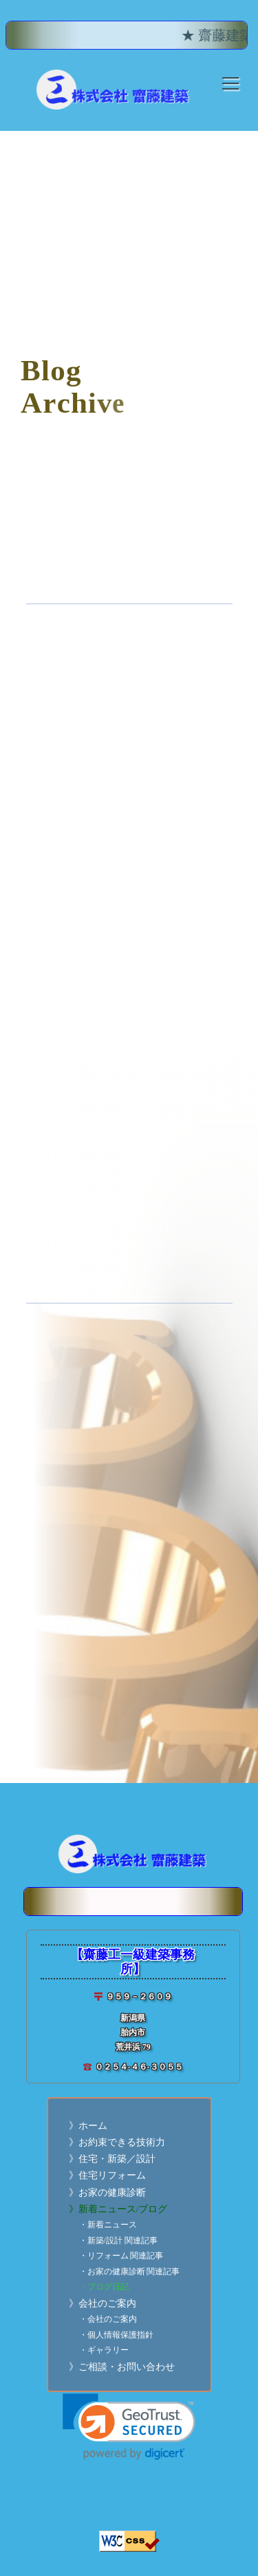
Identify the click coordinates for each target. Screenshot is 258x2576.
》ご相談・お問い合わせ (122, 2367)
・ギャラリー (104, 2350)
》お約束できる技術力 (117, 2142)
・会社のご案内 (108, 2319)
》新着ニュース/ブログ (118, 2209)
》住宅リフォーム (107, 2175)
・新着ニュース (108, 2224)
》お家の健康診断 (107, 2192)
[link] (129, 2427)
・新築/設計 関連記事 (118, 2240)
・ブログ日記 (104, 2287)
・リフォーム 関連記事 (121, 2256)
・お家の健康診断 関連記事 (129, 2271)
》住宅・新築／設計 (112, 2159)
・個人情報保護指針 (116, 2335)
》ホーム (88, 2126)
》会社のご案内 (102, 2303)
